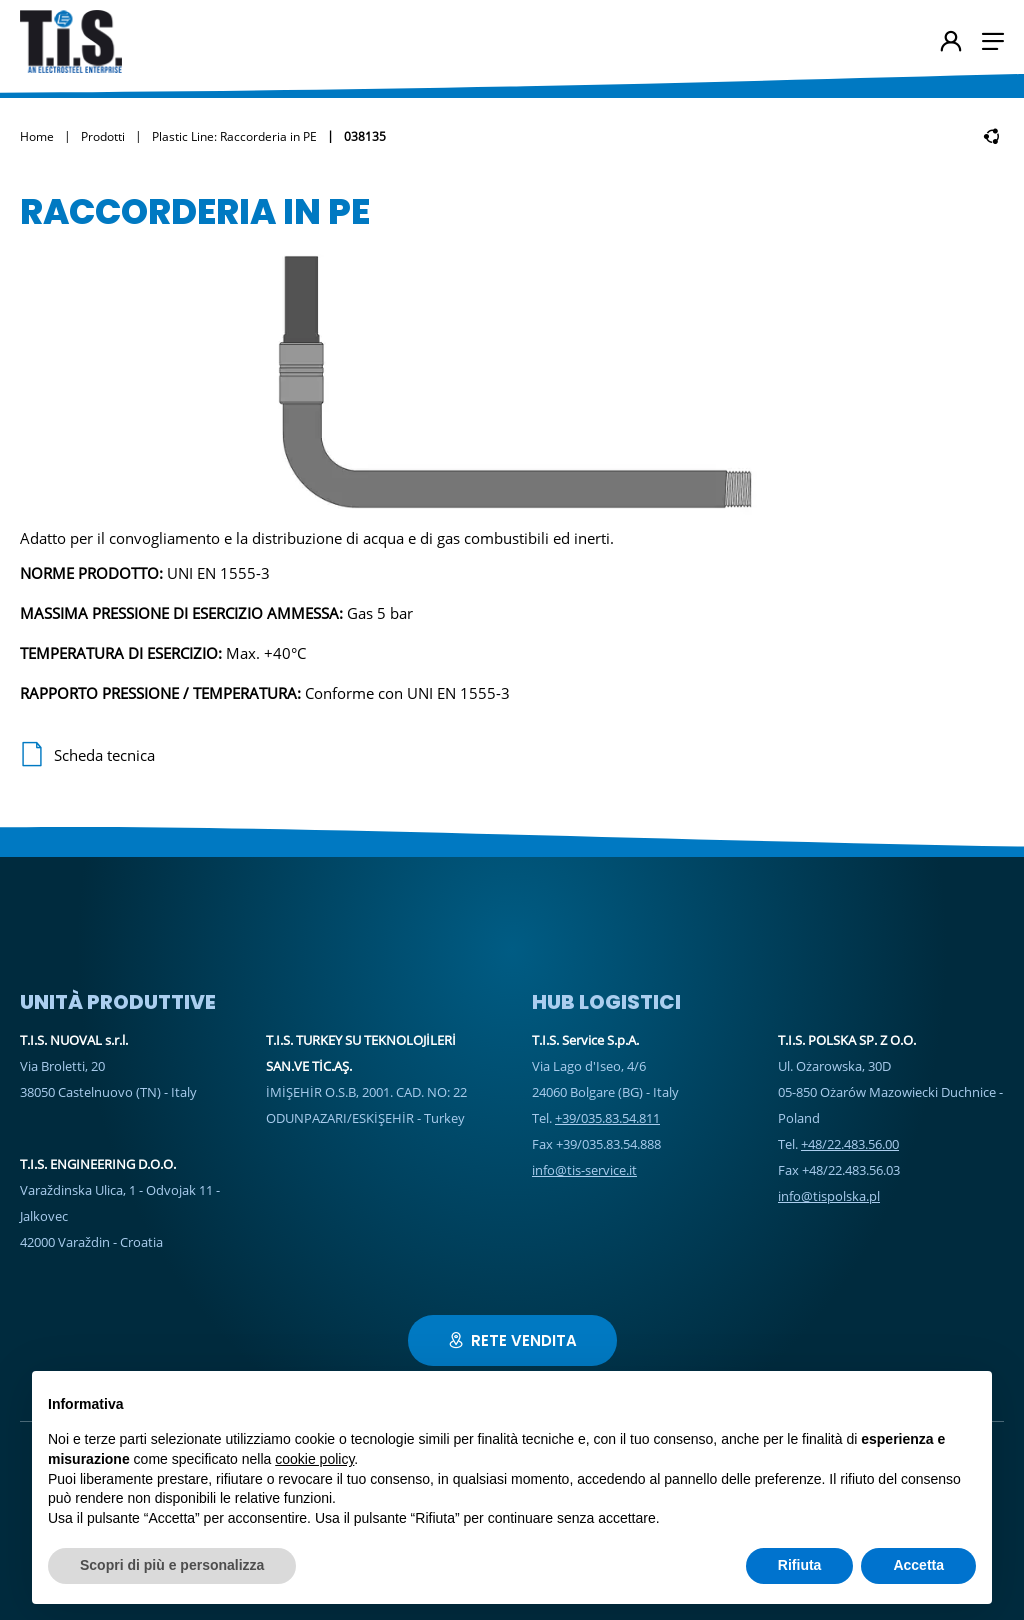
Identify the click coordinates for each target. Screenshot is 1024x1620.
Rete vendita (512, 1340)
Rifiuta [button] (800, 1565)
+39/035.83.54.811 (607, 1118)
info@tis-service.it (584, 1170)
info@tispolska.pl (829, 1196)
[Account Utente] (951, 43)
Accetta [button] (918, 1565)
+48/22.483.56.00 (850, 1144)
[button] (993, 41)
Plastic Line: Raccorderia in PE (234, 136)
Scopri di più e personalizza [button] (172, 1565)
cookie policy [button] (314, 1459)
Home (37, 136)
